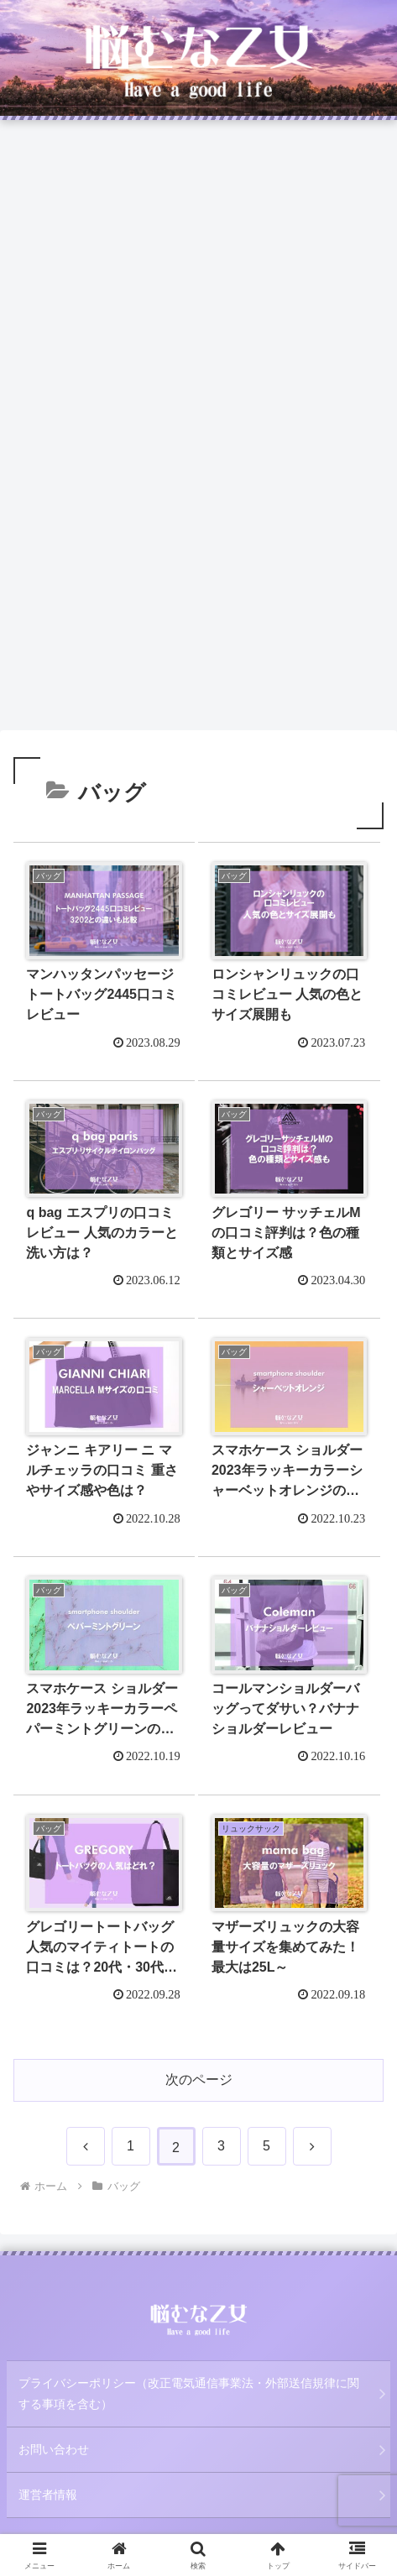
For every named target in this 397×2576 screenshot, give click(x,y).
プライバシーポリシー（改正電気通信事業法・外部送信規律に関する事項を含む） (188, 2393)
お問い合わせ (53, 2449)
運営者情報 (47, 2494)
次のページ (198, 2079)
